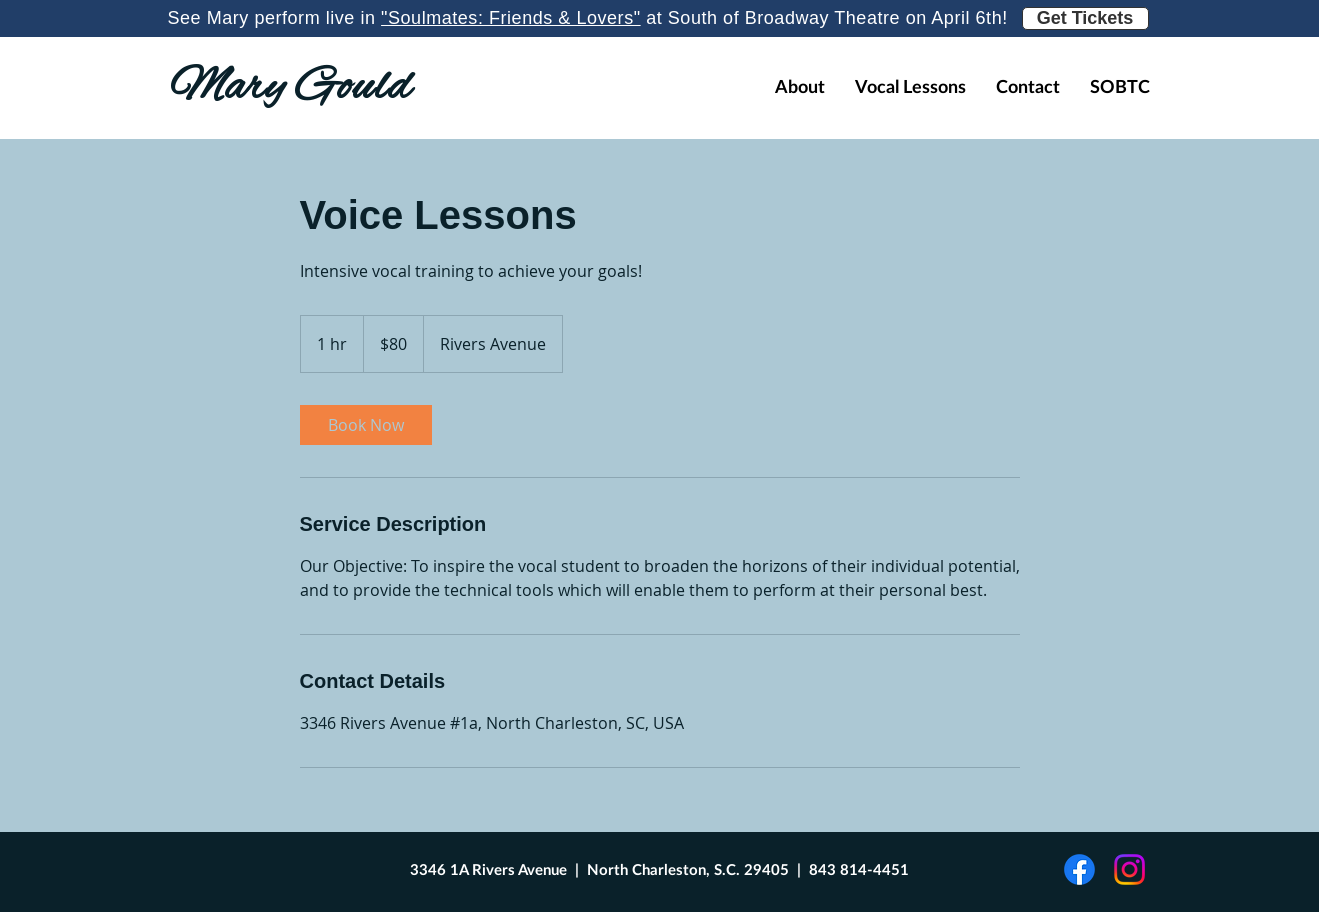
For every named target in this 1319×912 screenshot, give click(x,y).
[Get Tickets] (1085, 18)
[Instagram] (1129, 869)
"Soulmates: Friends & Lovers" (511, 18)
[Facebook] (1079, 869)
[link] (366, 425)
